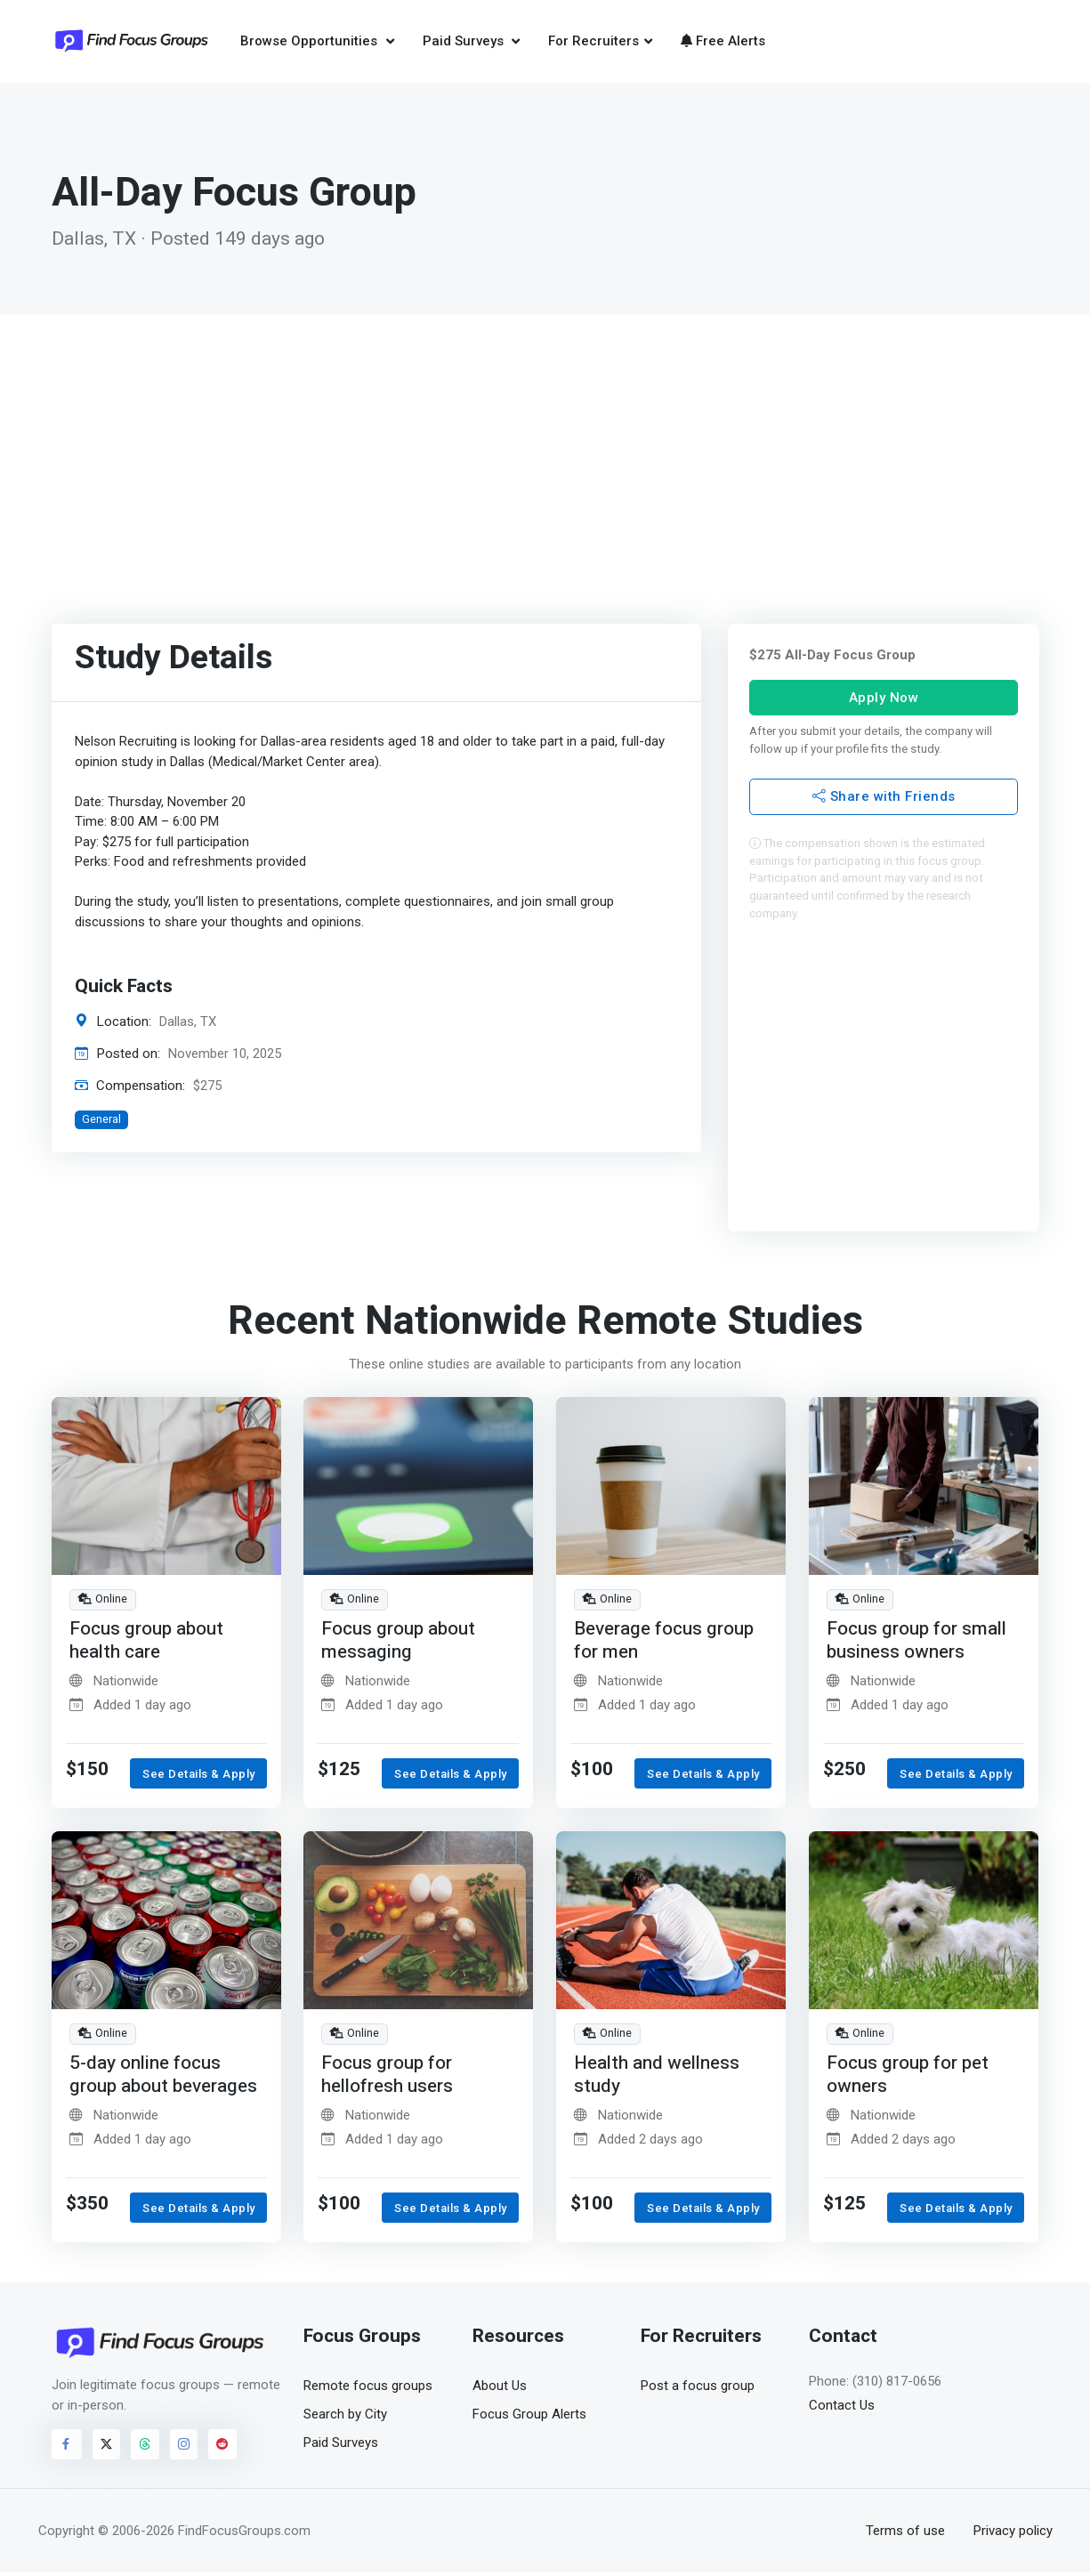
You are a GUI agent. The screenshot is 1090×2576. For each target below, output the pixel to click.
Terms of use (905, 2533)
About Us (499, 2388)
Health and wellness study (658, 2077)
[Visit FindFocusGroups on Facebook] (67, 2447)
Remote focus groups (367, 2388)
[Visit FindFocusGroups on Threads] (145, 2447)
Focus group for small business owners (916, 1643)
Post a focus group (698, 2388)
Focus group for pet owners (908, 2077)
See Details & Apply (198, 1776)
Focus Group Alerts (529, 2417)
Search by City (345, 2417)
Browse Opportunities (310, 42)
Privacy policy (1013, 2533)
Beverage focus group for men (665, 1643)
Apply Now (883, 699)
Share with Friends (883, 799)
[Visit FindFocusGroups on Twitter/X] (107, 2447)
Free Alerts (723, 42)
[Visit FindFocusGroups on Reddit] (222, 2447)
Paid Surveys (465, 42)
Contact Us (842, 2408)
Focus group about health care (146, 1643)
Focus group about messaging (398, 1643)
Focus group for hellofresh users (388, 2077)
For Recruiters (593, 42)
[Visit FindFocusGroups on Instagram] (184, 2447)
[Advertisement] (545, 450)
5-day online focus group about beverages (164, 2077)
